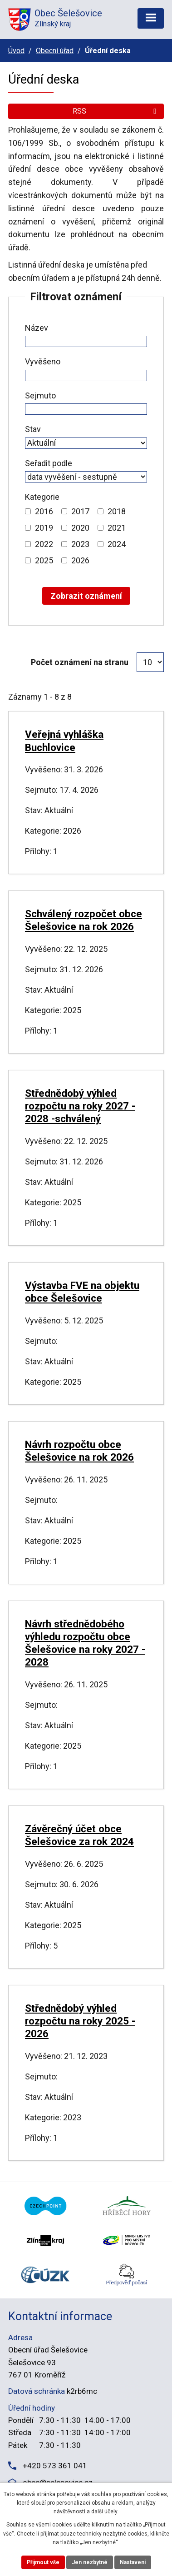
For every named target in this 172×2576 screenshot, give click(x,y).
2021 (117, 527)
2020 (80, 527)
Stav (33, 429)
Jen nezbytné (90, 2562)
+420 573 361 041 (55, 2465)
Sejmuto (40, 395)
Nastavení (133, 2562)
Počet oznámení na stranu (79, 662)
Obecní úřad (55, 50)
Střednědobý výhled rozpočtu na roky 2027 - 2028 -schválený (80, 1105)
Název (36, 328)
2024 (117, 544)
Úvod (16, 50)
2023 (80, 544)
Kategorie (42, 497)
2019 (44, 527)
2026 (80, 560)
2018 (117, 511)
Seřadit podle (48, 463)
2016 (44, 511)
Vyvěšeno (42, 361)
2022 (44, 544)
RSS (116, 111)
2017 (80, 511)
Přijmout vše (43, 2562)
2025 (44, 560)
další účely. (104, 2511)
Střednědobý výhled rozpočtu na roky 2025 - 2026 (80, 2020)
